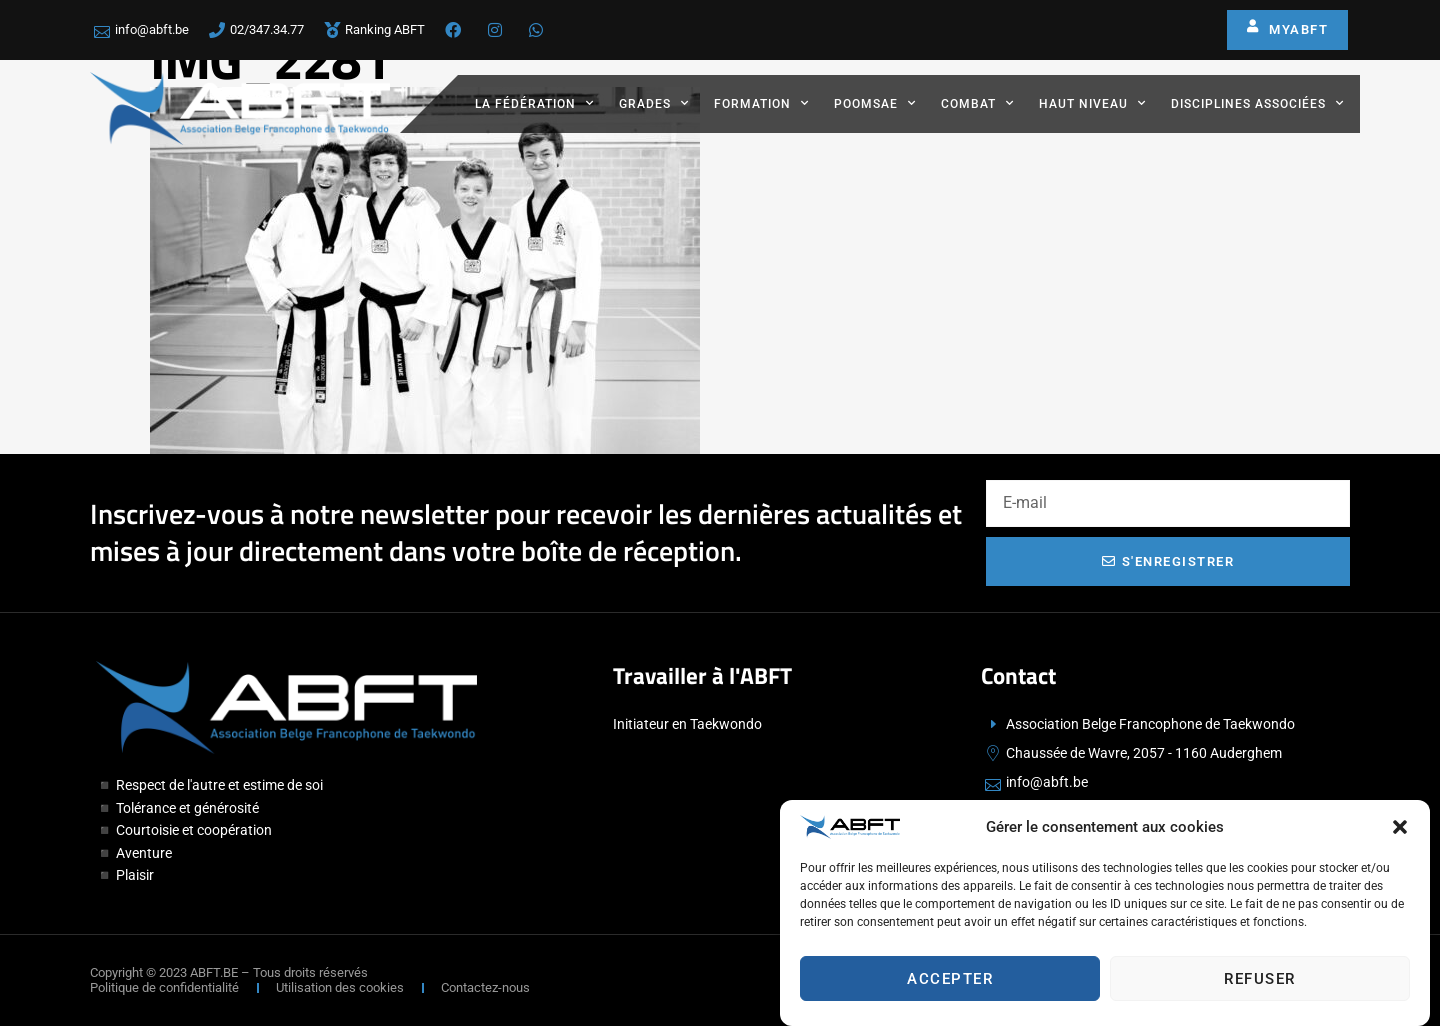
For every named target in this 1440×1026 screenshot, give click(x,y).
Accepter (950, 984)
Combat (977, 103)
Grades (654, 103)
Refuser (1260, 984)
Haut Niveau (1092, 103)
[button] (1400, 832)
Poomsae (875, 103)
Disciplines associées (1257, 103)
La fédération (534, 103)
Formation (761, 103)
